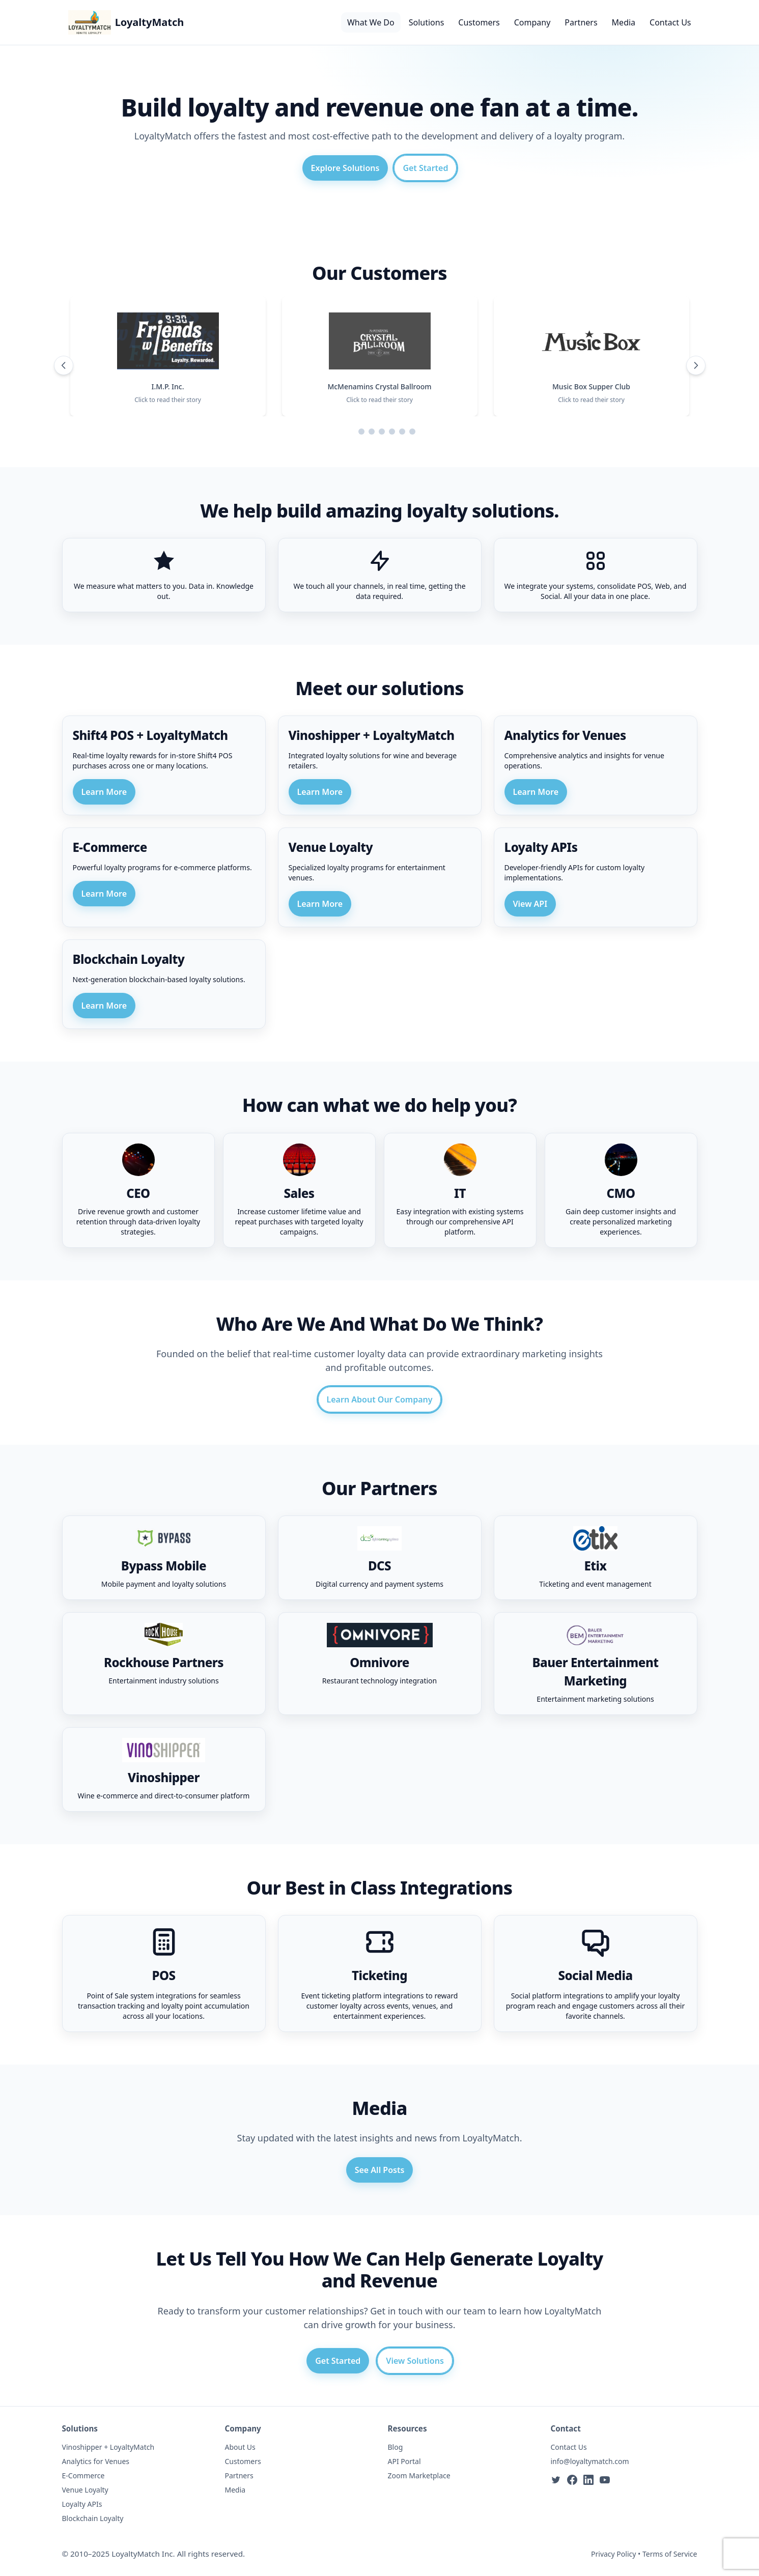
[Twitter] (556, 2480)
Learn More (104, 791)
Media (623, 22)
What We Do (371, 22)
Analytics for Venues (96, 2461)
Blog (395, 2447)
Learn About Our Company (380, 1399)
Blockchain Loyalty (93, 2518)
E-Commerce (83, 2475)
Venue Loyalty (85, 2490)
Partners (581, 22)
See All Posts (380, 2170)
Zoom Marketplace (419, 2475)
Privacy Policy (613, 2554)
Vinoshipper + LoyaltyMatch (108, 2447)
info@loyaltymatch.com (590, 2461)
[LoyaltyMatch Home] (126, 22)
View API (530, 903)
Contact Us (670, 22)
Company (532, 22)
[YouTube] (605, 2480)
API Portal (404, 2461)
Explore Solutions (345, 168)
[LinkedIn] (588, 2480)
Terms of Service (669, 2554)
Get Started (425, 168)
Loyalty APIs (82, 2504)
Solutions (426, 22)
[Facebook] (572, 2480)
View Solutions (415, 2360)
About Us (240, 2447)
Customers (478, 22)
